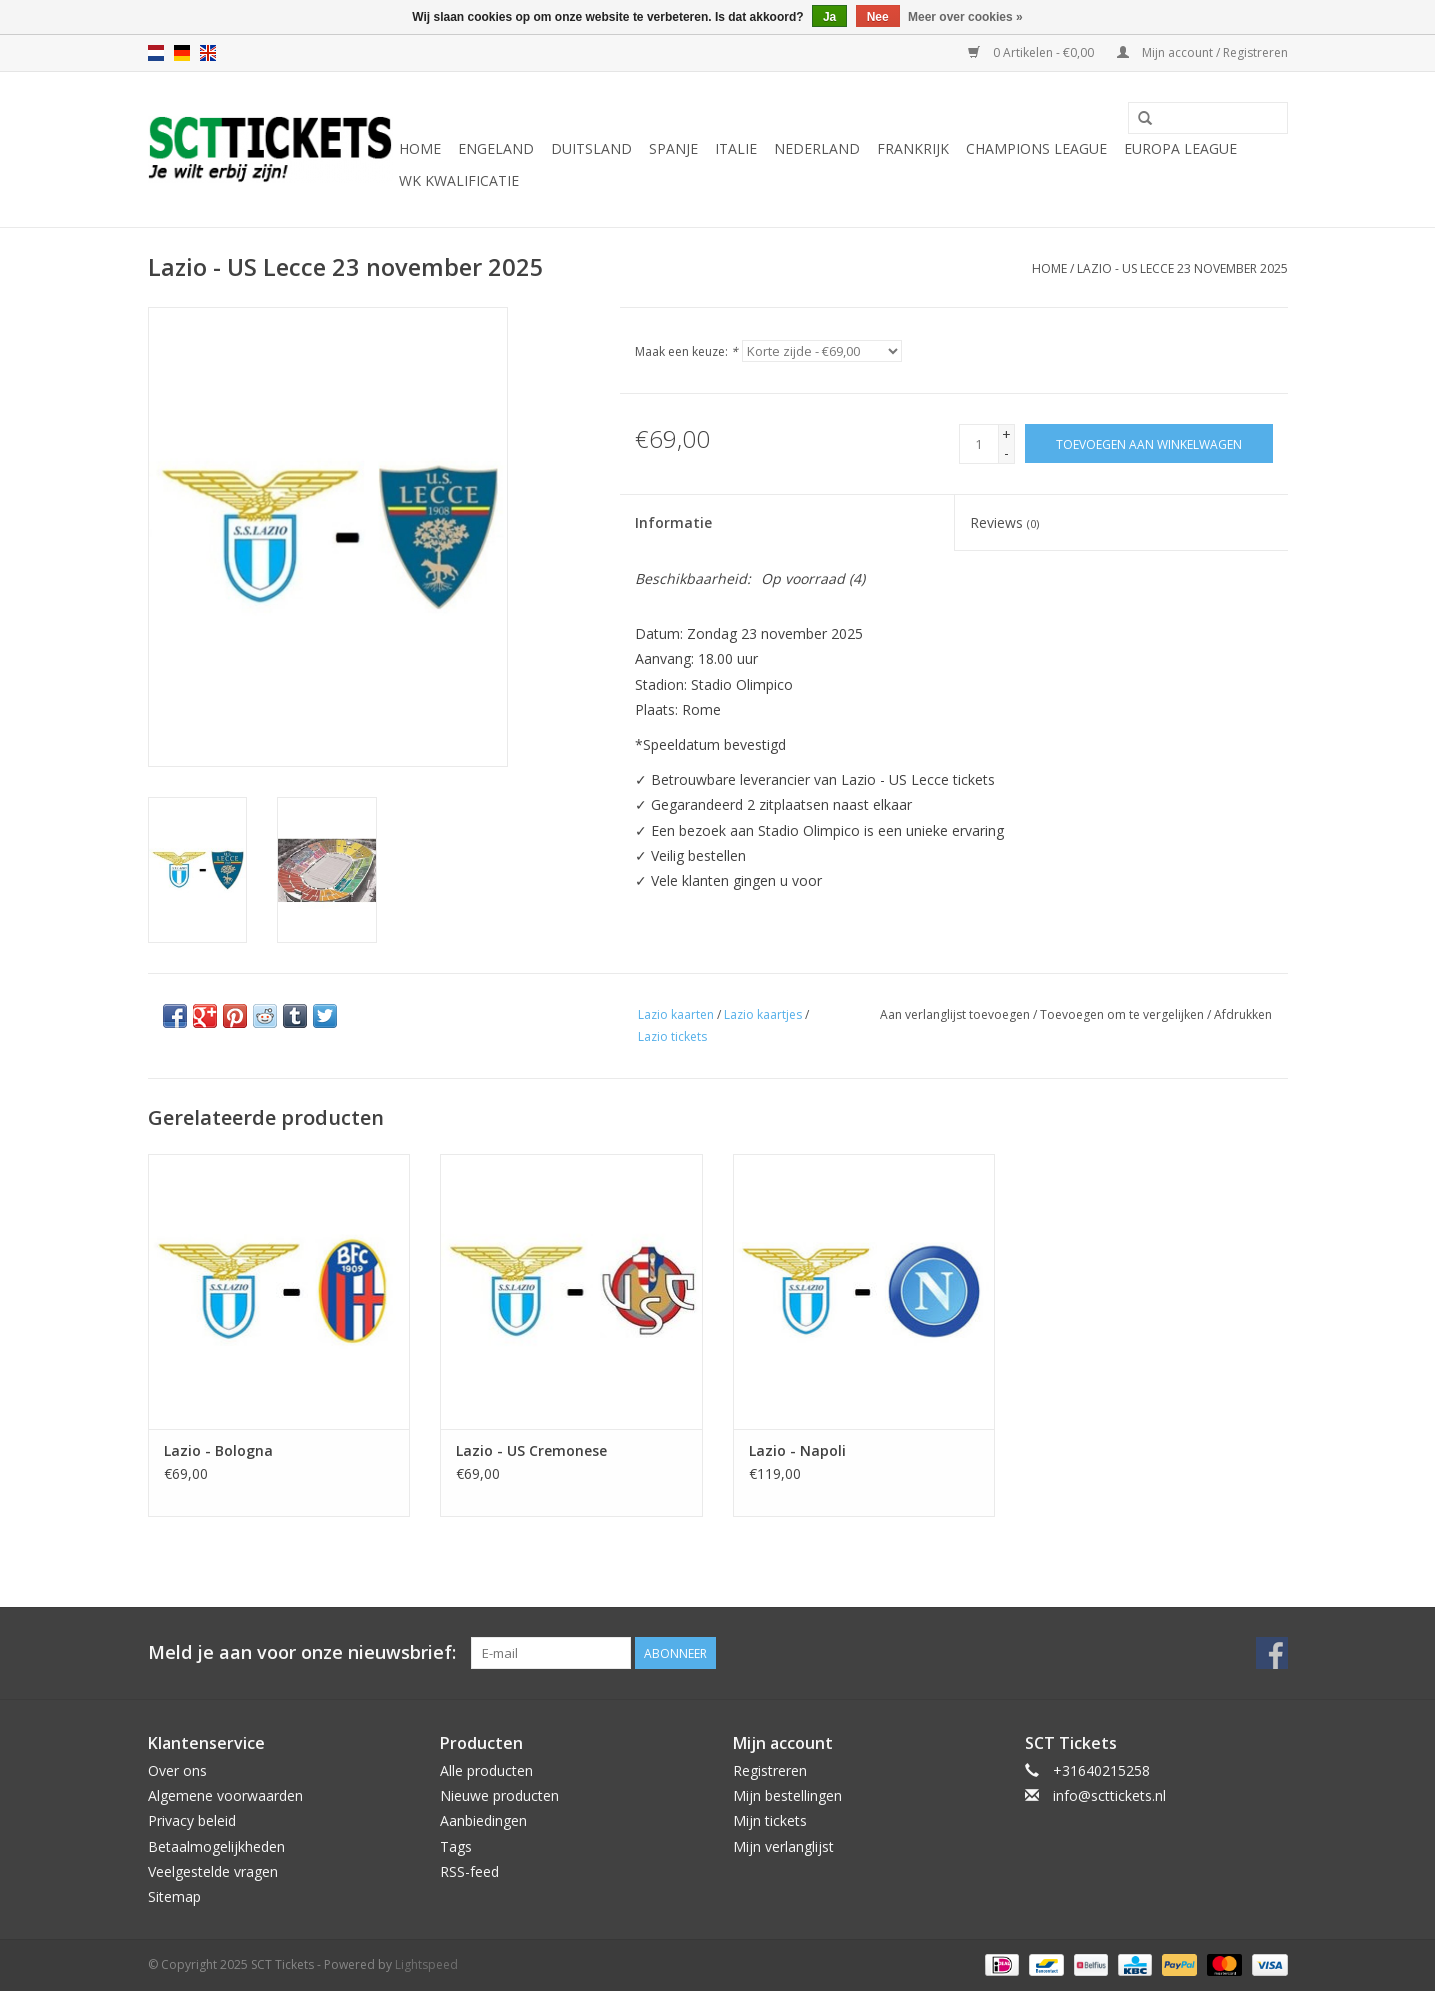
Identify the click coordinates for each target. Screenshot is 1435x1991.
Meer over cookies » (965, 17)
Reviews (1004, 522)
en (208, 53)
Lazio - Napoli (797, 1450)
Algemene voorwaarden (225, 1795)
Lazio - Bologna (218, 1450)
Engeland (496, 148)
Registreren (770, 1770)
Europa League (1180, 148)
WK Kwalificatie (459, 180)
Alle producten (486, 1770)
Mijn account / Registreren (1202, 52)
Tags (456, 1846)
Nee (878, 17)
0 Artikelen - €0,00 (1032, 52)
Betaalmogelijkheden (216, 1846)
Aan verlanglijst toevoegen (955, 1014)
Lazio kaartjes (763, 1014)
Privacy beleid (192, 1820)
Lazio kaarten (676, 1014)
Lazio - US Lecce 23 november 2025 (1182, 268)
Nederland (817, 148)
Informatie (673, 522)
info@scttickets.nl (1109, 1795)
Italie (736, 148)
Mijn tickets (770, 1820)
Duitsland (591, 148)
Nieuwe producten (499, 1795)
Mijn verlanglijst (783, 1846)
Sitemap (174, 1896)
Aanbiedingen (483, 1820)
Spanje (673, 148)
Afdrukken (1243, 1014)
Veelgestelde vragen (213, 1871)
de (182, 53)
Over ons (177, 1770)
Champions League (1036, 148)
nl (156, 53)
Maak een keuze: (686, 351)
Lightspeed (426, 1964)
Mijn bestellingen (787, 1795)
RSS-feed (469, 1871)
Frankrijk (913, 148)
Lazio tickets (672, 1036)
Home (420, 148)
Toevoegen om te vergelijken (1123, 1014)
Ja (829, 17)
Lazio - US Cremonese (531, 1450)
